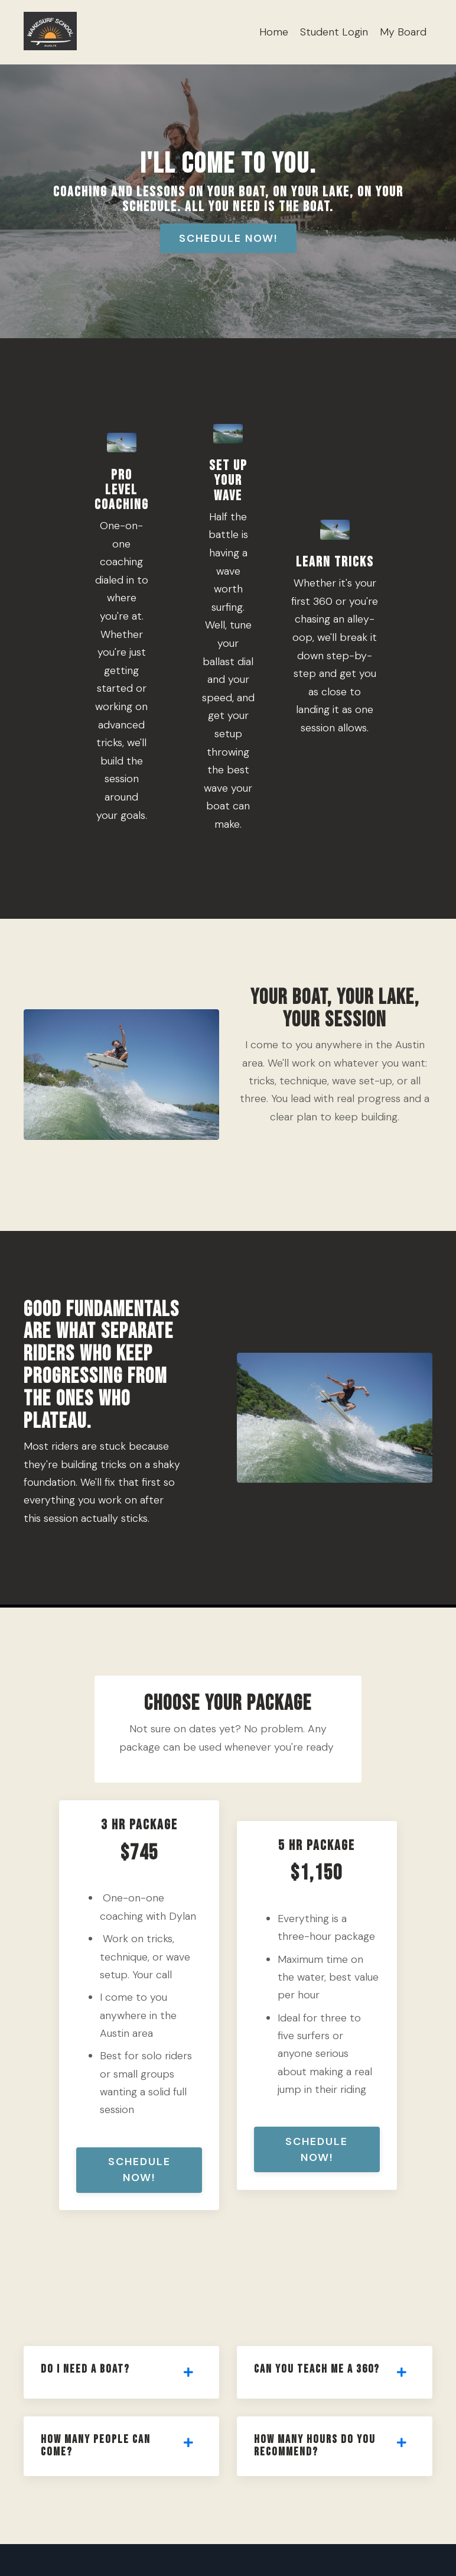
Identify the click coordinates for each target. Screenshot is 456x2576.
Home (273, 32)
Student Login (334, 32)
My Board (403, 32)
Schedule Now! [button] (228, 238)
